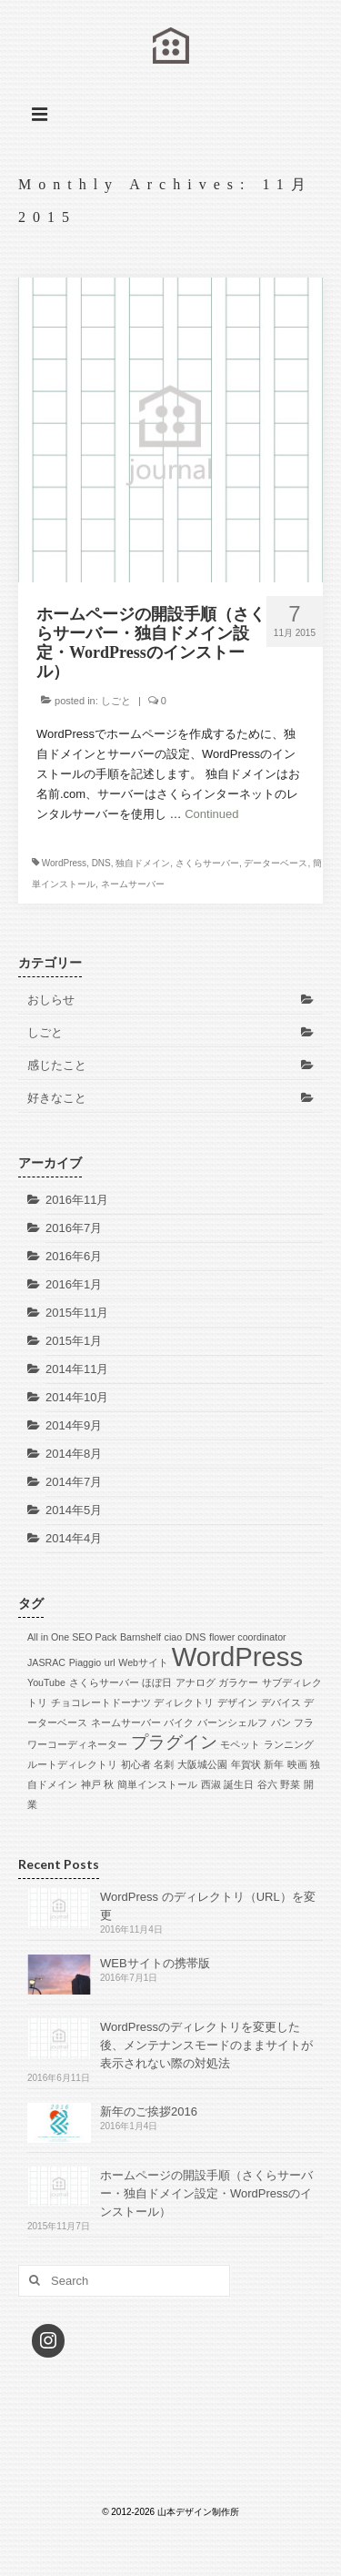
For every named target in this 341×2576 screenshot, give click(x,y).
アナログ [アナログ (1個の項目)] (196, 1682)
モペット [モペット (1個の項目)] (240, 1744)
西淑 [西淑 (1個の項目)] (211, 1784)
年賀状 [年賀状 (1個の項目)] (246, 1764)
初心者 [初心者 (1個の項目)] (136, 1764)
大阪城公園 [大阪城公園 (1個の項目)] (202, 1764)
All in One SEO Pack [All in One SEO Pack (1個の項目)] (71, 1636)
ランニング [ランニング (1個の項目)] (289, 1744)
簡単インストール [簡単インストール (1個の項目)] (157, 1784)
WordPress (64, 863)
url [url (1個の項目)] (110, 1662)
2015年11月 (76, 1312)
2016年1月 (73, 1284)
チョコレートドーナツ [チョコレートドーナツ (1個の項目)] (101, 1702)
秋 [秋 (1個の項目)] (109, 1784)
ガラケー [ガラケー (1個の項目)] (238, 1682)
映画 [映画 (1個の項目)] (297, 1764)
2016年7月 (73, 1228)
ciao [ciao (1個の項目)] (174, 1636)
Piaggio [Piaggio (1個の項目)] (85, 1662)
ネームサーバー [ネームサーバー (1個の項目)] (126, 1722)
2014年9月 (73, 1425)
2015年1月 (73, 1341)
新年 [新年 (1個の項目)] (274, 1764)
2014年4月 (73, 1538)
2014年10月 (76, 1397)
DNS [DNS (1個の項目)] (196, 1636)
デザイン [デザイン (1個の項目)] (237, 1702)
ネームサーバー (133, 884)
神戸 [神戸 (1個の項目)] (91, 1784)
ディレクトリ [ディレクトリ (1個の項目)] (184, 1702)
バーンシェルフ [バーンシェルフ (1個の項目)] (232, 1722)
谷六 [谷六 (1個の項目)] (267, 1784)
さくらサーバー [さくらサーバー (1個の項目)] (104, 1682)
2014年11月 (76, 1369)
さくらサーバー (207, 863)
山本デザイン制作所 (170, 59)
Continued (211, 814)
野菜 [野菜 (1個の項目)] (290, 1784)
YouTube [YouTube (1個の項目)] (46, 1682)
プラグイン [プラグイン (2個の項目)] (174, 1742)
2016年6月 (73, 1256)
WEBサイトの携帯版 (155, 1963)
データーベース (275, 863)
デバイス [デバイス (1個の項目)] (281, 1702)
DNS (101, 863)
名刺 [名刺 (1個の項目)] (164, 1764)
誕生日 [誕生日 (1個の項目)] (239, 1784)
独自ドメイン (142, 863)
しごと (116, 700)
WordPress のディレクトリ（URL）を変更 (208, 1906)
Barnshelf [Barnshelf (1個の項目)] (140, 1636)
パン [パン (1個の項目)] (281, 1722)
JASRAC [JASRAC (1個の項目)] (46, 1662)
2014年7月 (73, 1482)
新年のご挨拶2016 (148, 2111)
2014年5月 (73, 1510)
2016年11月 (76, 1200)
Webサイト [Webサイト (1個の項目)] (143, 1662)
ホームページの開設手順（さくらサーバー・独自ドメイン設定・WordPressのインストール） (206, 2193)
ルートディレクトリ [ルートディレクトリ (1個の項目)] (72, 1764)
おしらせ (51, 999)
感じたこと (56, 1065)
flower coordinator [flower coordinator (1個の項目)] (247, 1636)
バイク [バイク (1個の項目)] (179, 1722)
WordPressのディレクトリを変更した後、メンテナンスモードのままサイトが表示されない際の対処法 (206, 2045)
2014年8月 (73, 1453)
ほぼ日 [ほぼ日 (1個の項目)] (157, 1682)
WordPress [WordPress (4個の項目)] (238, 1657)
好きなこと (56, 1098)
